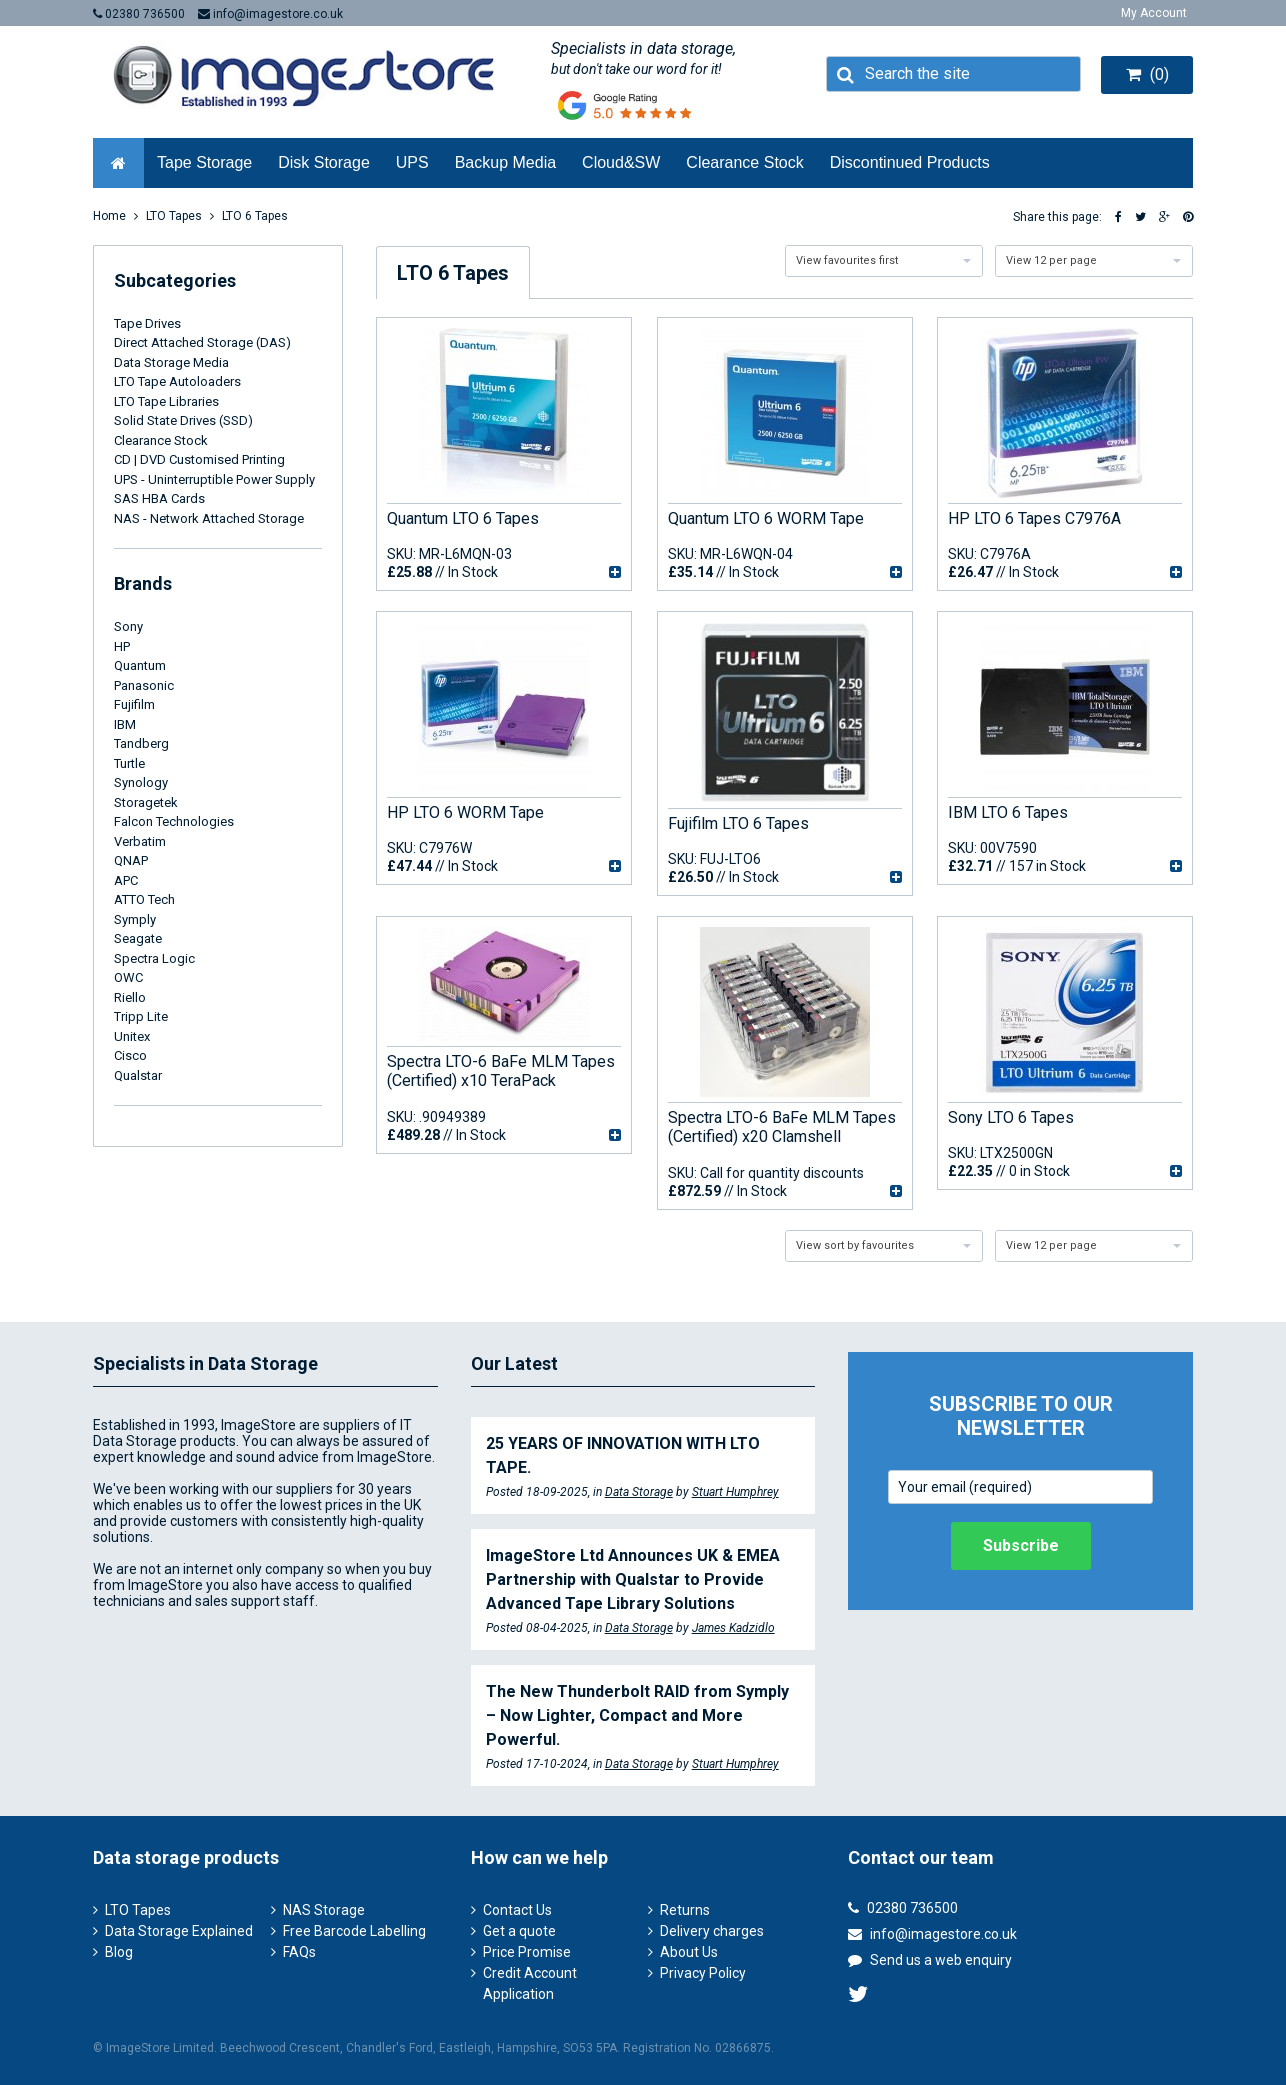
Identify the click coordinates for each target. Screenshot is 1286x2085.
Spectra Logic (154, 958)
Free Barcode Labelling (354, 1931)
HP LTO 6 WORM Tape (465, 812)
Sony (128, 626)
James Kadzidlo (733, 1628)
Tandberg (141, 743)
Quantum (140, 665)
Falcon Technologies (174, 821)
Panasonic (144, 685)
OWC (128, 977)
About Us (689, 1952)
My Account (1154, 13)
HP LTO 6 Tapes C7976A (1034, 518)
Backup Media (505, 162)
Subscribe (1021, 1545)
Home (109, 216)
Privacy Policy (703, 1973)
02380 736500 (139, 14)
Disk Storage (324, 162)
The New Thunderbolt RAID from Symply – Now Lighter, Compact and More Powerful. (637, 1715)
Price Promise (527, 1952)
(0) (1147, 74)
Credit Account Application (530, 1983)
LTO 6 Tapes (255, 216)
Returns (685, 1910)
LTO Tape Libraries (166, 401)
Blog (119, 1952)
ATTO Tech (144, 899)
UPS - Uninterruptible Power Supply (214, 479)
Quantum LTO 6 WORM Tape (766, 518)
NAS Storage (324, 1910)
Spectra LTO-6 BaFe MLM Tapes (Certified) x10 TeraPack (501, 1071)
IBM (125, 724)
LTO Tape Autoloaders (177, 381)
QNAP (131, 860)
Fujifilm (134, 704)
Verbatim (140, 841)
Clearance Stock (744, 162)
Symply (135, 919)
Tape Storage (204, 162)
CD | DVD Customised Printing (199, 459)
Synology (141, 782)
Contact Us (517, 1910)
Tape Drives (147, 323)
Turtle (129, 763)
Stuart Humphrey (735, 1492)
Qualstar (138, 1075)
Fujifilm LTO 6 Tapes (738, 823)
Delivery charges (712, 1931)
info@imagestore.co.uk (270, 14)
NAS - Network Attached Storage (209, 518)
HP (122, 646)
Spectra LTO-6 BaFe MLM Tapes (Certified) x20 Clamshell (782, 1127)
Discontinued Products (910, 162)
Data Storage (639, 1492)
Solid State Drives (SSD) (183, 420)
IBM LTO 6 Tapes (1008, 812)
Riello (130, 997)
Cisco (130, 1055)
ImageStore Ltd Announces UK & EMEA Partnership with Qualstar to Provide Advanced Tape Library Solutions (633, 1579)
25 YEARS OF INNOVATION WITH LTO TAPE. (623, 1455)
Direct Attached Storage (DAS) (202, 342)
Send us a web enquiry (930, 1960)
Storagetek (146, 802)
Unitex (132, 1036)
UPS (412, 162)
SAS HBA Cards (159, 498)
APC (126, 880)
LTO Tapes (174, 216)
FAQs (299, 1952)
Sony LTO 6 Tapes (1011, 1117)
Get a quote (519, 1931)
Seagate (138, 938)
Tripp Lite (141, 1016)
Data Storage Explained (179, 1931)
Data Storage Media (171, 362)
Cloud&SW (621, 162)
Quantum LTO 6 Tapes (463, 518)
